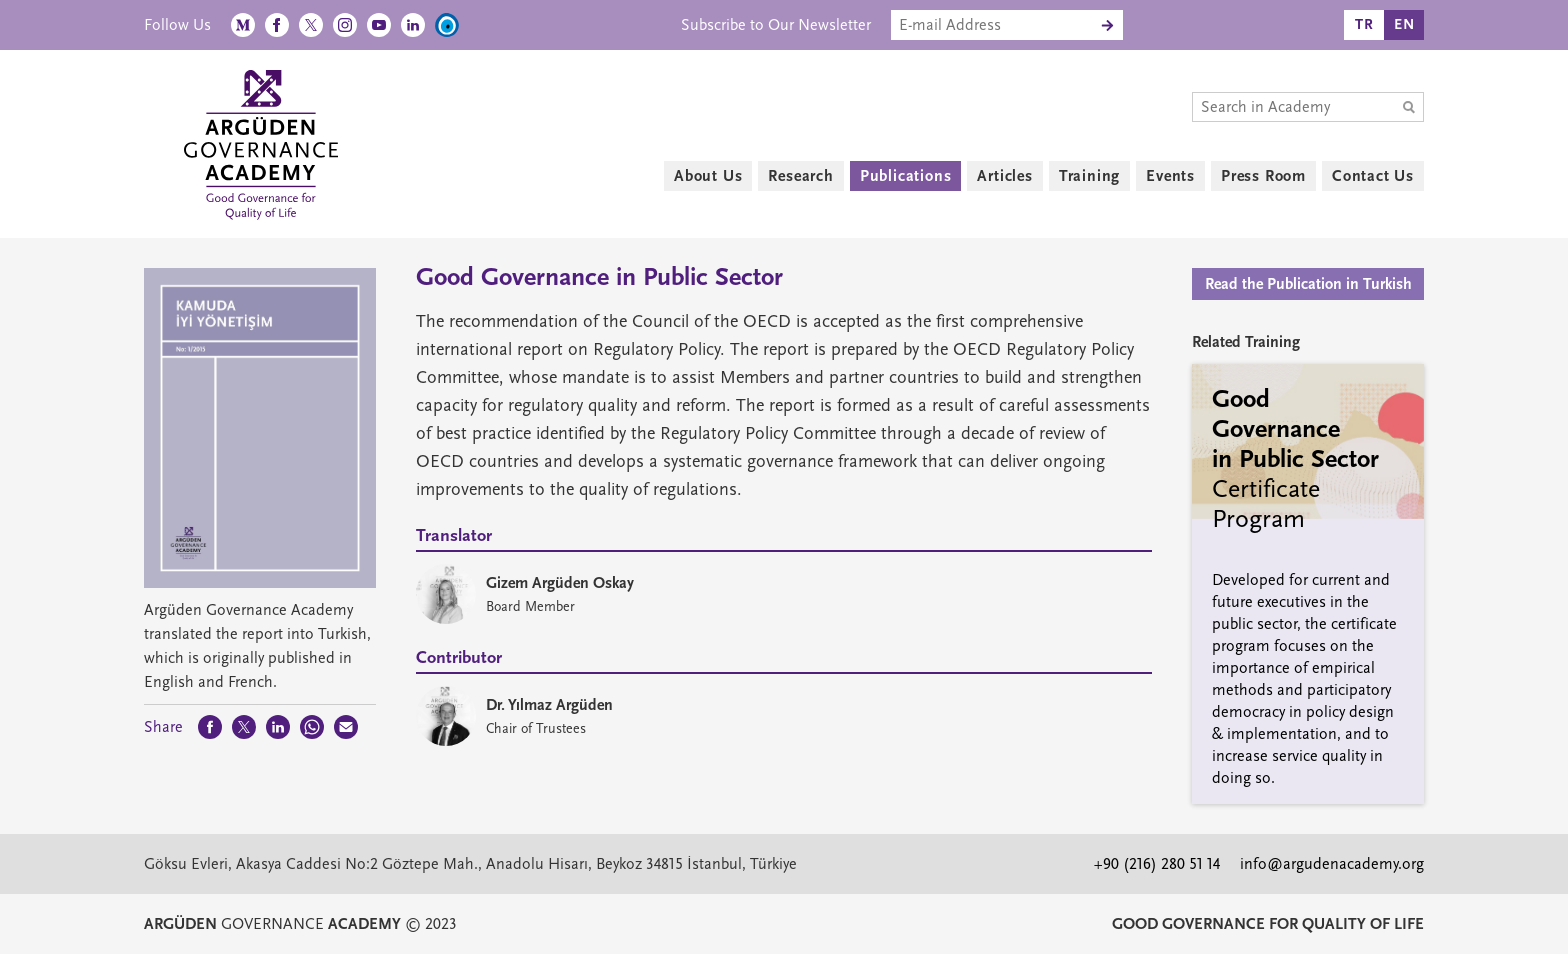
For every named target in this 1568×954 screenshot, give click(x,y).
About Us (708, 176)
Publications (906, 176)
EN (1404, 24)
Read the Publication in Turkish (1308, 284)
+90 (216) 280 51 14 (1157, 864)
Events (1170, 176)
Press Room (1263, 176)
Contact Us (1373, 176)
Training (1089, 176)
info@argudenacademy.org (1332, 864)
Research (800, 176)
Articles (1004, 176)
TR (1364, 24)
